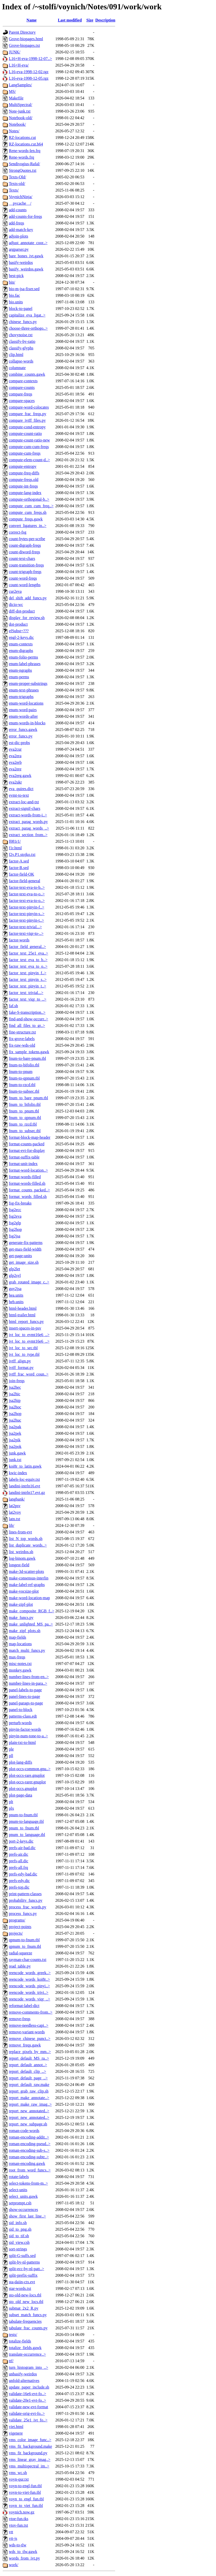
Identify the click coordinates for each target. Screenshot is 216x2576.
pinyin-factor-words (25, 1729)
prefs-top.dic (19, 1887)
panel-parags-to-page (26, 1703)
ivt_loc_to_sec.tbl (23, 1348)
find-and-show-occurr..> (28, 1019)
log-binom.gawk (22, 1558)
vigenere (16, 2433)
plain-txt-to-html (22, 1742)
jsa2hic (14, 1394)
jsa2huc (15, 1420)
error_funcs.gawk (23, 729)
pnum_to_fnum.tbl (24, 1828)
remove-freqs (19, 2019)
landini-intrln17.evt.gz (27, 1492)
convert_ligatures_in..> (27, 525)
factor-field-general (24, 881)
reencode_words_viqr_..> (29, 1999)
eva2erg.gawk (20, 775)
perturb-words (20, 1723)
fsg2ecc (15, 1210)
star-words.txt (20, 2288)
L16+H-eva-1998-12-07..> (30, 58)
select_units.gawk (23, 2196)
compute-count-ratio (25, 433)
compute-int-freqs (23, 486)
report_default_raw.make (29, 2084)
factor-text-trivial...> (25, 927)
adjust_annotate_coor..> (28, 243)
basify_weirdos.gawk (26, 269)
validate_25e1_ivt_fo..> (28, 2420)
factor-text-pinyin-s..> (26, 914)
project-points (20, 1927)
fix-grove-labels (22, 1039)
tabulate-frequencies (25, 2321)
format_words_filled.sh (28, 1196)
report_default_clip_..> (27, 2071)
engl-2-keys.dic (21, 637)
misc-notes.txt (20, 1663)
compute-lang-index (25, 493)
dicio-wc (16, 604)
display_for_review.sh (27, 618)
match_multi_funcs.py (27, 1650)
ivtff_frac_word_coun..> (29, 1374)
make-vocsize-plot (24, 1591)
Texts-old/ (17, 183)
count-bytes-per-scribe (27, 539)
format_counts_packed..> (29, 1190)
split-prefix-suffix (23, 2275)
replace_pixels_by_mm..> (30, 2052)
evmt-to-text (19, 795)
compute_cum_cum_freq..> (31, 506)
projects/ (16, 1933)
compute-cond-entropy (27, 427)
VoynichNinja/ (20, 197)
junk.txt (15, 1460)
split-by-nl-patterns (24, 2262)
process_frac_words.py (27, 1907)
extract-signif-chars (24, 808)
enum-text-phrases (24, 690)
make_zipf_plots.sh (24, 1631)
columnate (17, 368)
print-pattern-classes (25, 1894)
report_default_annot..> (28, 2065)
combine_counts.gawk (27, 374)
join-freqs (17, 1381)
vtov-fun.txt (18, 2525)
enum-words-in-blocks (27, 723)
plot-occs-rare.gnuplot (27, 1775)
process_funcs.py (23, 1913)
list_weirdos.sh (21, 1552)
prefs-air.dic (18, 1854)
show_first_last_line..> (27, 2216)
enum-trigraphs (21, 696)
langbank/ (17, 1499)
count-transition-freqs (26, 565)
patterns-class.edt (23, 1716)
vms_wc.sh (18, 2473)
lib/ (11, 1525)
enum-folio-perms (23, 657)
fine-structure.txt (22, 1032)
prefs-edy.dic (19, 1880)
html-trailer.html (22, 1315)
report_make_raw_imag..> (30, 2104)
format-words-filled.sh (27, 1183)
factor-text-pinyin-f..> (26, 907)
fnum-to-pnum (20, 1071)
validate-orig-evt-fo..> (27, 2413)
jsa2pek (15, 1433)
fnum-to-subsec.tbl (24, 1091)
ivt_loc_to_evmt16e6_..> (29, 1335)
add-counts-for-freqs (25, 216)
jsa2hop (15, 1413)
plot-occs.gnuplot (23, 1788)
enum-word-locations (26, 703)
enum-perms (19, 677)
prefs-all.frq (18, 1867)
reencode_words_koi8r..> (29, 1979)
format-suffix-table (24, 1157)
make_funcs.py (21, 1617)
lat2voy (15, 1512)
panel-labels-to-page (25, 1690)
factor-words (19, 940)
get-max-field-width (25, 1249)
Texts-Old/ (17, 177)
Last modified (70, 20)
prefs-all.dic (18, 1861)
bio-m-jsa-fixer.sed (24, 289)
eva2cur (15, 749)
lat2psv (14, 1506)
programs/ (17, 1920)
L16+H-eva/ (19, 65)
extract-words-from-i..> (28, 815)
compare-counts (22, 387)
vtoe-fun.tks (18, 2519)
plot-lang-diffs (20, 1762)
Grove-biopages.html (26, 39)
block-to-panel (20, 308)
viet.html (16, 2426)
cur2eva (15, 591)
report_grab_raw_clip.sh (29, 2091)
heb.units (16, 1302)
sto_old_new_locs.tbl (26, 2301)
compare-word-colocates (29, 407)
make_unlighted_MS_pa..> (31, 1624)
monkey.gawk (20, 1670)
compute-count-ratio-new (29, 440)
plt (11, 1802)
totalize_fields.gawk (25, 2348)
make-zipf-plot (21, 1604)
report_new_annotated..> (29, 2111)
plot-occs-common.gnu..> (30, 1769)
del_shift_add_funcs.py (28, 598)
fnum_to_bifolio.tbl (25, 1104)
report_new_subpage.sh (28, 2124)
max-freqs (17, 1657)
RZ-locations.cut (22, 137)
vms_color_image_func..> (30, 2440)
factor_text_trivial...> (26, 992)
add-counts (18, 210)
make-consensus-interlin (28, 1578)
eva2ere (15, 769)
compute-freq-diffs (24, 473)
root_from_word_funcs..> (30, 2170)
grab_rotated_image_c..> (29, 1282)
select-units (18, 2190)
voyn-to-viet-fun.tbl (25, 2492)
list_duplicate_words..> (28, 1545)
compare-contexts (23, 381)
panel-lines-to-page (24, 1696)
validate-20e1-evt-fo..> (27, 2400)
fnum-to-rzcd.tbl (22, 1085)
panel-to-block (20, 1709)
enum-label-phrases (24, 664)
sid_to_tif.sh (19, 2236)
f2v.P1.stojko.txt (22, 854)
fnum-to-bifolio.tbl (24, 1065)
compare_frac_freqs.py (27, 414)
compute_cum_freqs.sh (27, 512)
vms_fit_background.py (28, 2453)
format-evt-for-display (27, 1150)
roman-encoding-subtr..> (29, 2157)
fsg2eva (15, 1216)
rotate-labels (19, 2176)
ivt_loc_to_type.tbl (24, 1354)
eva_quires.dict (21, 789)
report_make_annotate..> (29, 2098)
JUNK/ (14, 52)
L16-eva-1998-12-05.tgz (29, 78)
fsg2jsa (14, 1236)
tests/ (13, 2334)
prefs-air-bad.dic (22, 1848)
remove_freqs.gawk (25, 2045)
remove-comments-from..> (31, 2012)
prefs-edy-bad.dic (23, 1874)
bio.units (16, 302)
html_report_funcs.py (26, 1321)
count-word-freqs (23, 578)
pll (11, 1756)
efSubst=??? (19, 631)
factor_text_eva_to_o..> (28, 966)
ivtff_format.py (21, 1367)
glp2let (14, 1269)
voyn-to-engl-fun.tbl (25, 2486)
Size (89, 20)
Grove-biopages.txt (24, 45)
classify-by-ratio (22, 341)
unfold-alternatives (24, 2380)
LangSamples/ (20, 85)
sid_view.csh (19, 2242)
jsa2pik (14, 1440)
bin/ (12, 282)
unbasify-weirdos (23, 2374)
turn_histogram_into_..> (28, 2367)
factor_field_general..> (27, 946)
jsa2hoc (15, 1407)
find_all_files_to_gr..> (27, 1025)
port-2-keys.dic (21, 1841)
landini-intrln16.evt (24, 1486)
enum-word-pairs (23, 710)
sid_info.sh (18, 2223)
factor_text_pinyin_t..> (27, 986)
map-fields (17, 1637)
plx (11, 1808)
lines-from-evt (20, 1532)
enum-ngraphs (20, 670)
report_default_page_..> (28, 2078)
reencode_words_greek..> (30, 1973)
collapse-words (21, 361)
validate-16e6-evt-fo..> (27, 2394)
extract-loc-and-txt (24, 802)
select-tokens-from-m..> (28, 2183)
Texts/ (14, 190)
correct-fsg (17, 532)
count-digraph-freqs (25, 545)
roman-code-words (24, 2130)
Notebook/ (17, 124)
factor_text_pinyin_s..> (27, 979)
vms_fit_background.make (30, 2446)
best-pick (16, 275)
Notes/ (14, 131)
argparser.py (19, 249)
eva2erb (15, 762)
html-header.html (23, 1308)
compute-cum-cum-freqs (29, 447)
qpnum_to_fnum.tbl (25, 1946)
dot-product (18, 624)
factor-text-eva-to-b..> (27, 887)
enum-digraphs (21, 650)
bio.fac (14, 295)
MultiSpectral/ (20, 104)
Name (32, 20)
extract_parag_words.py (28, 821)
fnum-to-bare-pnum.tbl (27, 1058)
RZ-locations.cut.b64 (26, 144)
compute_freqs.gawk (26, 519)
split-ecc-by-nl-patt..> (26, 2269)
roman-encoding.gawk (27, 2163)
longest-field (19, 1565)
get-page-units (20, 1256)
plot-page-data (20, 1795)
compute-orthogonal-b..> (29, 499)
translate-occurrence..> (27, 2354)
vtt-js (13, 2538)
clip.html (16, 354)
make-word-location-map (29, 1598)
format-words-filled (25, 1177)
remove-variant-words (27, 2032)
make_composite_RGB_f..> (31, 1611)
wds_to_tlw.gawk (23, 2551)
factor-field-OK (21, 874)
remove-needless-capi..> (29, 2025)
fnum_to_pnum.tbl (24, 1111)
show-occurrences (23, 2209)
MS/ (12, 91)
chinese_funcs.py (23, 322)
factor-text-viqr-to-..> (26, 933)
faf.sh (13, 1006)
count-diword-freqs (24, 552)
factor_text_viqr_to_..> (27, 999)
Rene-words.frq (21, 157)
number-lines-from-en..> (29, 1677)
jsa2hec (15, 1387)
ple (11, 1749)
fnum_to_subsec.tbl (25, 1131)
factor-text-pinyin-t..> (26, 920)
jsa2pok (15, 1446)
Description (105, 20)
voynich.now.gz (21, 2512)
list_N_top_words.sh (25, 1538)
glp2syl (15, 1275)
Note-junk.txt (20, 111)
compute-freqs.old (23, 479)
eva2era (15, 756)
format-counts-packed (26, 1144)
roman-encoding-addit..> (29, 2137)
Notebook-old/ (20, 118)
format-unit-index (23, 1164)
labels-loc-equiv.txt (24, 1479)
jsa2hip (14, 1400)
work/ (13, 2565)
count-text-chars (22, 558)
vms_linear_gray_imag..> (30, 2459)
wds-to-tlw (17, 2545)
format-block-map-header (29, 1137)
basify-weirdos (21, 262)
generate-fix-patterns (25, 1242)
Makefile (16, 98)
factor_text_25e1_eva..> (28, 953)
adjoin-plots (18, 236)
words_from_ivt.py (24, 2558)
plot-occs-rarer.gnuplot (27, 1782)
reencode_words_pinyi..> (29, 1986)
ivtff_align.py (20, 1361)
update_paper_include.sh (29, 2387)
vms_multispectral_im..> (29, 2466)
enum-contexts (21, 644)
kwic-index (18, 1473)
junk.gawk (17, 1453)
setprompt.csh (20, 2203)
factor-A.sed (19, 861)
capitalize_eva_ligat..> (27, 315)
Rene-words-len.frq (24, 151)
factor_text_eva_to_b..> (28, 960)
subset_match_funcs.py (28, 2315)
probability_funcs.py (25, 1900)
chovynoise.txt (21, 335)
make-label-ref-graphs (27, 1584)
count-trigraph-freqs (25, 571)
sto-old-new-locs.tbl (25, 2295)
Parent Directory (22, 32)
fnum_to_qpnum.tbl (25, 1117)
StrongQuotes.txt (22, 170)
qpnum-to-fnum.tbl (24, 1940)
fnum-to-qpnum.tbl (24, 1078)
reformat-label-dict (24, 2005)
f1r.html (15, 848)
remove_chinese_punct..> (30, 2038)
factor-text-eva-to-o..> (27, 894)
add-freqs (16, 223)
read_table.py (20, 1966)
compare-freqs (20, 394)
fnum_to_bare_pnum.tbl (28, 1098)
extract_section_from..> (28, 835)
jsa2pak (15, 1427)
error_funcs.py (21, 736)
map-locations (20, 1644)
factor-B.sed (19, 867)
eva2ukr (15, 782)
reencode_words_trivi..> (29, 1992)
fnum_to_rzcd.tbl (23, 1124)
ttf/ (11, 2361)
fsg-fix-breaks (20, 1203)
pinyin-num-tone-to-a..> (28, 1736)
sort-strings (18, 2249)
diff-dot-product (22, 611)
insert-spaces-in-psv (25, 1328)
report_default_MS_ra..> (29, 2058)
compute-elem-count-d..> (29, 460)
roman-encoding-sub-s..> (29, 2150)
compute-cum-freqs (24, 453)
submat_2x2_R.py (23, 2308)
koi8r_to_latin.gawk (25, 1466)
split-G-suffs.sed (22, 2255)
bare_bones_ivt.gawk (26, 256)
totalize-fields (20, 2341)
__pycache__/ (20, 203)
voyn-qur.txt (19, 2479)
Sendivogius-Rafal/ (24, 164)
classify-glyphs (21, 348)
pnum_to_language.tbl (27, 1834)
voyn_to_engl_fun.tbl (26, 2499)
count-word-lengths (24, 585)
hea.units (16, 1295)
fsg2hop (15, 1229)
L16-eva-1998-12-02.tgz (29, 72)
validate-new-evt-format (28, 2407)
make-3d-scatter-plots (26, 1571)
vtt (11, 2532)
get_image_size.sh (24, 1262)
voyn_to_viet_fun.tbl (26, 2505)
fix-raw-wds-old (22, 1045)
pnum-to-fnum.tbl (23, 1815)
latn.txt (14, 1519)
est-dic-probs (19, 743)
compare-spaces (22, 400)
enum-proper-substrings (28, 683)
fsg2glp (15, 1223)
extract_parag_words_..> (29, 828)
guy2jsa (15, 1288)
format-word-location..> (28, 1170)
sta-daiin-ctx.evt (22, 2282)
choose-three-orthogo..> (28, 328)
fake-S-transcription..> (27, 1012)
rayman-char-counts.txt (27, 1959)
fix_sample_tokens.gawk (29, 1052)
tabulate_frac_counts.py (28, 2328)
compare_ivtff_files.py (27, 420)
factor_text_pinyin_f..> (27, 973)
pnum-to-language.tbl (26, 1821)
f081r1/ (15, 841)
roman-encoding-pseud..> (30, 2144)
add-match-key (21, 229)
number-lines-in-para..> (28, 1683)
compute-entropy (22, 466)
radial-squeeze (20, 1953)
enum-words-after (23, 716)
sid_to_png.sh (20, 2229)
